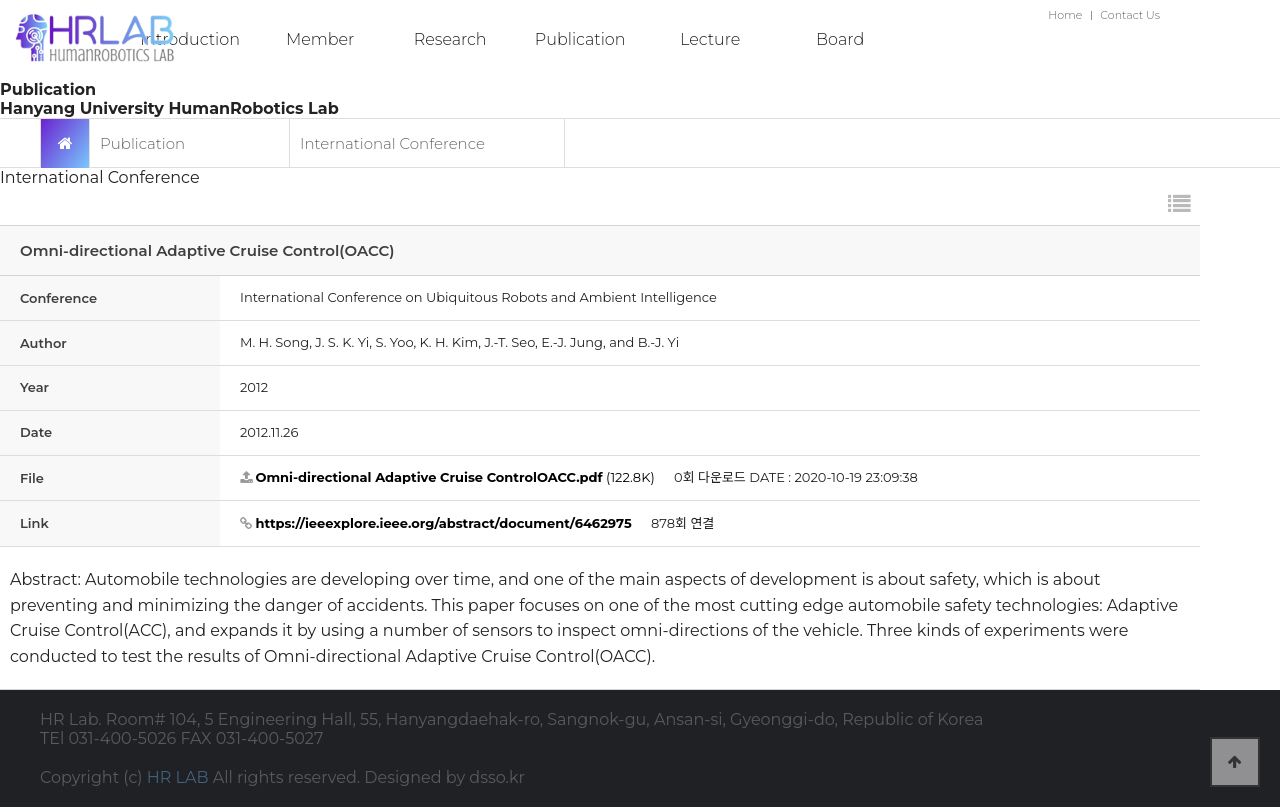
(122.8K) (447, 477)
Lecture (710, 39)
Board (840, 39)
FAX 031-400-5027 (252, 738)
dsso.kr (497, 777)
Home (1065, 15)
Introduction (190, 39)
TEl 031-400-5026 (108, 738)
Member (320, 39)
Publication (580, 39)
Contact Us (1130, 15)
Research (450, 39)
